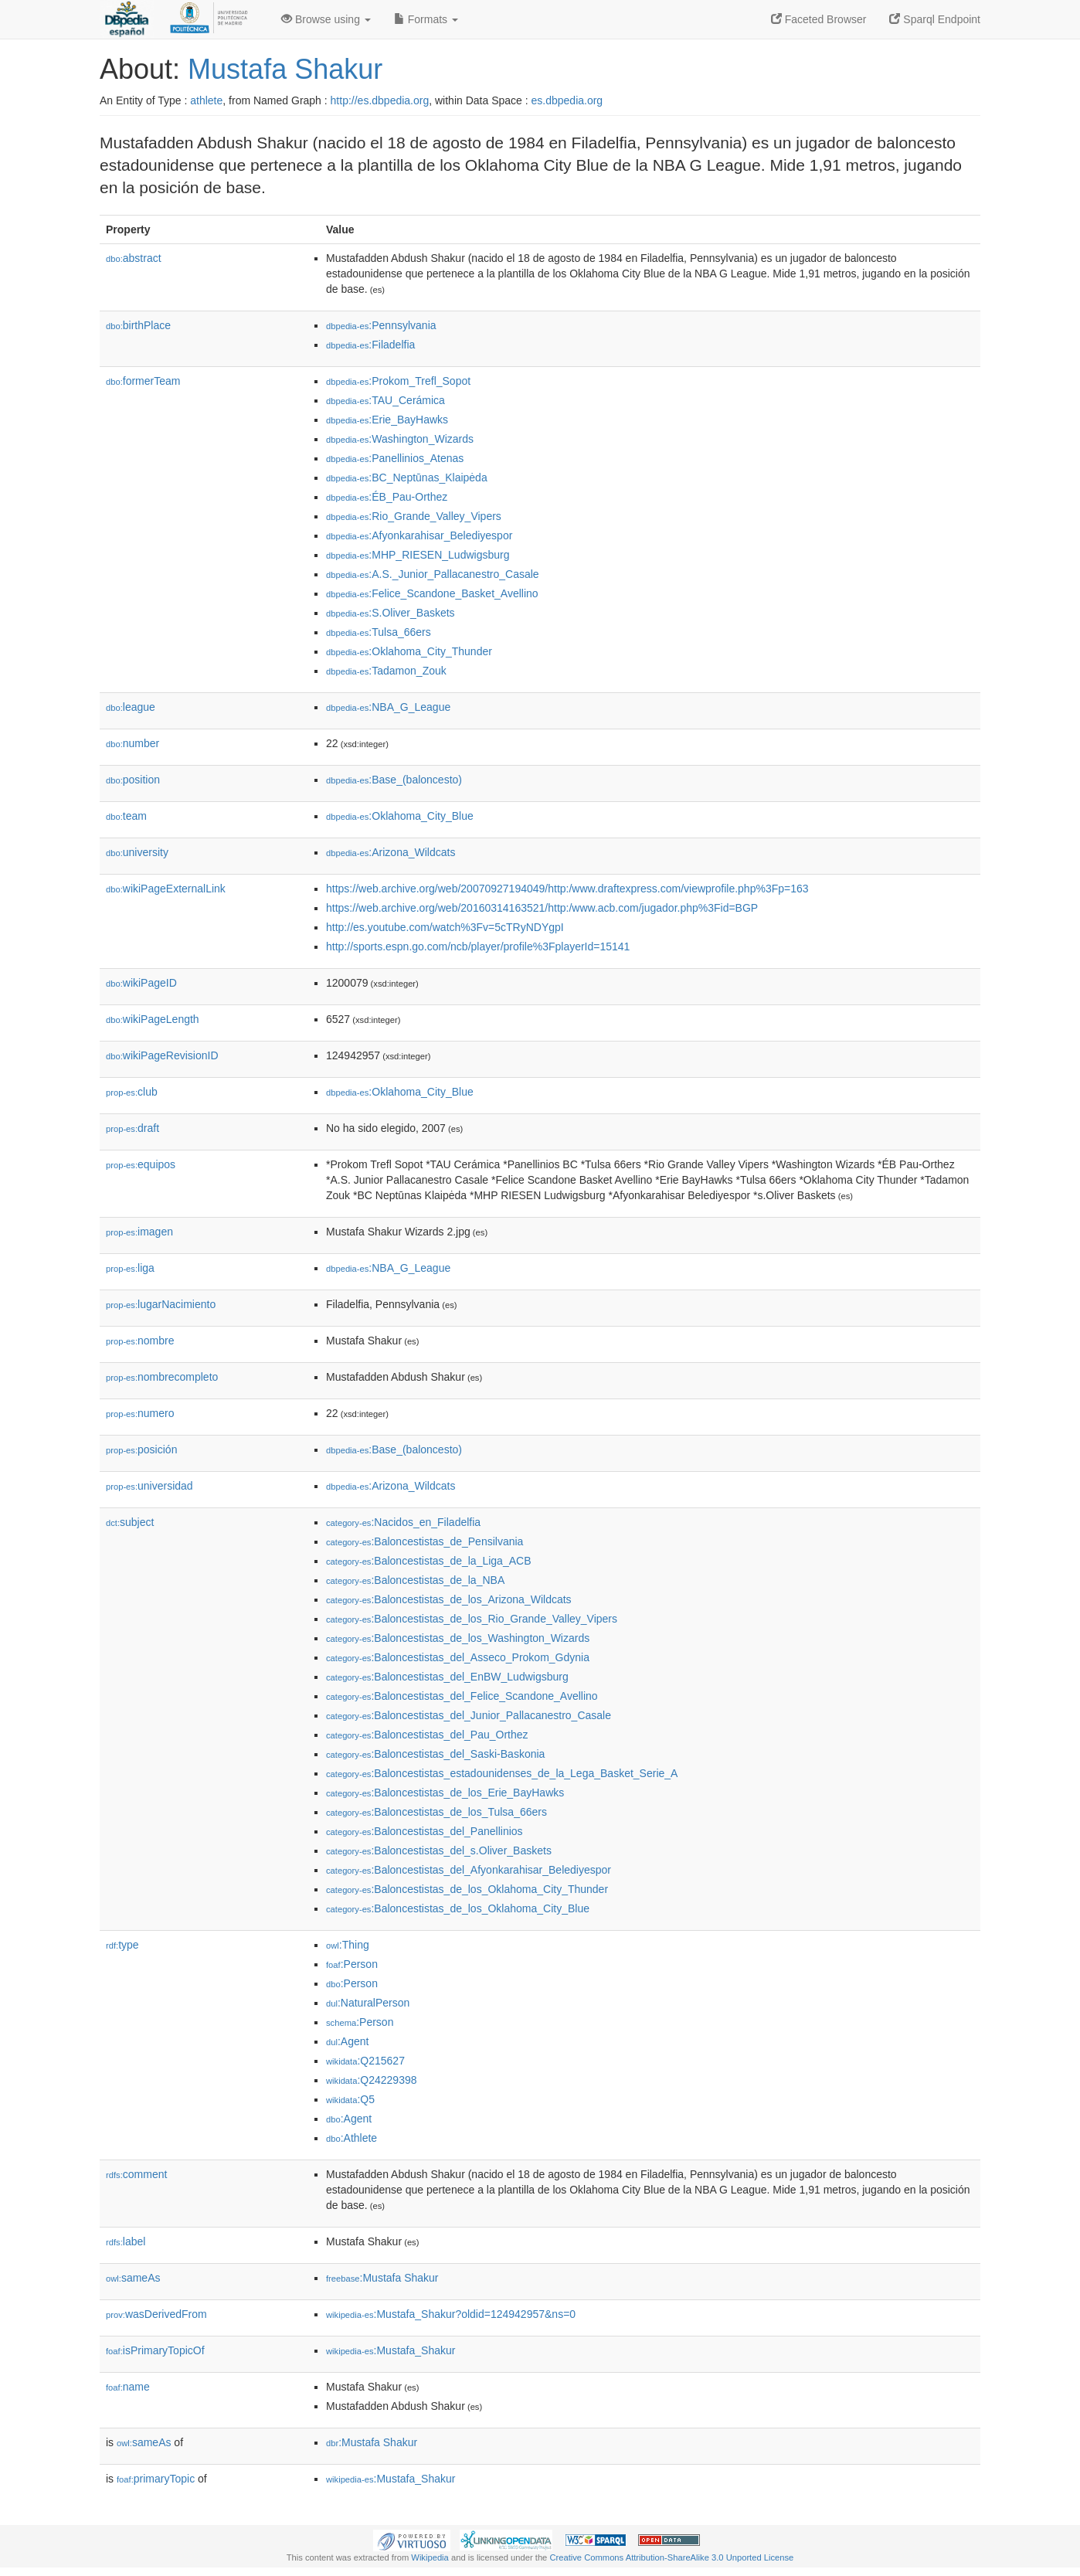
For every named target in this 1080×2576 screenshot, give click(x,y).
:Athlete (351, 2138)
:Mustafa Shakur (382, 2278)
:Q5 (350, 2099)
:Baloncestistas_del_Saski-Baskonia (435, 1754)
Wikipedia (430, 2557)
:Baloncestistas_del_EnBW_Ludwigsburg (447, 1676)
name (128, 2387)
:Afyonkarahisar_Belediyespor (419, 535)
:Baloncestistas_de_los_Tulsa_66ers (436, 1812)
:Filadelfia (370, 344)
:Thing (347, 1945)
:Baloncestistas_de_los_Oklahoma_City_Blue (457, 1908)
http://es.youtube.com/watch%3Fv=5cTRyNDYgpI (445, 927)
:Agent (347, 2041)
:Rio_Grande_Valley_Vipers (413, 516)
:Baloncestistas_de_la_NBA (415, 1580)
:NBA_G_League (388, 707)
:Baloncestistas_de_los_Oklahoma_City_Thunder (467, 1889)
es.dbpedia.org (567, 100)
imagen (139, 1231)
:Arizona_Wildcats (390, 852)
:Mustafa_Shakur (390, 2350)
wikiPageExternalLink (166, 888)
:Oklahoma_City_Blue (400, 816)
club (132, 1092)
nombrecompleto (162, 1377)
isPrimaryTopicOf (155, 2350)
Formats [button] (426, 19)
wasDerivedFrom (156, 2314)
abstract (133, 258)
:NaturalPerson (367, 2003)
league (130, 707)
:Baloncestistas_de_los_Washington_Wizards (457, 1638)
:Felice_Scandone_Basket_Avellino (432, 593)
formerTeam (143, 381)
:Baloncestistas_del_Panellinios (424, 1831)
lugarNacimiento (161, 1304)
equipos (140, 1164)
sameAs (133, 2278)
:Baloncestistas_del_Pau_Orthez (427, 1734)
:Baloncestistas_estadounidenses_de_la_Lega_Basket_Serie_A (502, 1773)
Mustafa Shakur (285, 69)
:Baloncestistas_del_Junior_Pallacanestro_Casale (468, 1715)
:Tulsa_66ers (378, 632)
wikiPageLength (152, 1019)
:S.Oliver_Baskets (390, 613)
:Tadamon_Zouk (386, 670)
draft (132, 1128)
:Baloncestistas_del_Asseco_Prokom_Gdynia (457, 1657)
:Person (352, 1964)
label (125, 2241)
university (137, 852)
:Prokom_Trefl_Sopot (398, 381)
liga (130, 1268)
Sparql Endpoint (934, 19)
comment (136, 2174)
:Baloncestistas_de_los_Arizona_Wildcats (449, 1599)
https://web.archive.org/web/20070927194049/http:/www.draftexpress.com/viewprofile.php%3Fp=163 (567, 888)
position (133, 779)
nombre (140, 1340)
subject (130, 1522)
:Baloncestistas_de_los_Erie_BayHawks (445, 1792)
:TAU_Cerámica (385, 400)
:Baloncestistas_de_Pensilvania (424, 1541)
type (122, 1945)
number (132, 743)
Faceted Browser (819, 19)
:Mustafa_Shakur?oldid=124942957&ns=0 (451, 2314)
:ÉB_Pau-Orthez (386, 497)
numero (140, 1413)
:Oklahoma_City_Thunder (409, 651)
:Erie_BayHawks (387, 419)
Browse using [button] (326, 19)
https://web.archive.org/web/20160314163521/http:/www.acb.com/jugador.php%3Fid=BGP (542, 908)
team (126, 816)
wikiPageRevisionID (162, 1055)
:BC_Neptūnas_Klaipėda (406, 477)
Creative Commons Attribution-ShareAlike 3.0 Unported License (671, 2557)
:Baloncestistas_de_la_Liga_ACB (428, 1561)
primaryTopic (156, 2478)
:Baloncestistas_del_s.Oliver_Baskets (439, 1850)
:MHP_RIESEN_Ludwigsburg (417, 555)
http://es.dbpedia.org (380, 100)
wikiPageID (141, 983)
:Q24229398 (371, 2080)
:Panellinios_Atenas (395, 458)
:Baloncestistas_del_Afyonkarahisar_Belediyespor (468, 1870)
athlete (206, 100)
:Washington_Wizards (400, 439)
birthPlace (138, 325)
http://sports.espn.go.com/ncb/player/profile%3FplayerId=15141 (478, 946)
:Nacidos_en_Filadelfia (403, 1522)
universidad (149, 1486)
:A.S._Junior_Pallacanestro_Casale (432, 574)
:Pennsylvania (381, 325)
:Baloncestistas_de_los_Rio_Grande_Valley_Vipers (471, 1619)
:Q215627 (365, 2060)
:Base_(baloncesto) (394, 779)
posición (141, 1449)
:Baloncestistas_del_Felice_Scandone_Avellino (462, 1696)
